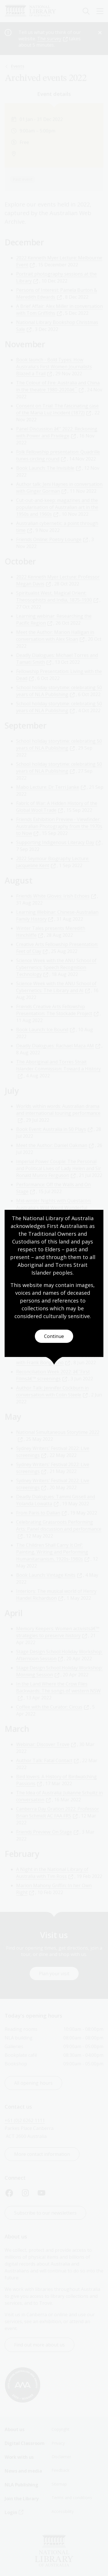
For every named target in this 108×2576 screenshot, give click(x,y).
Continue (54, 1336)
